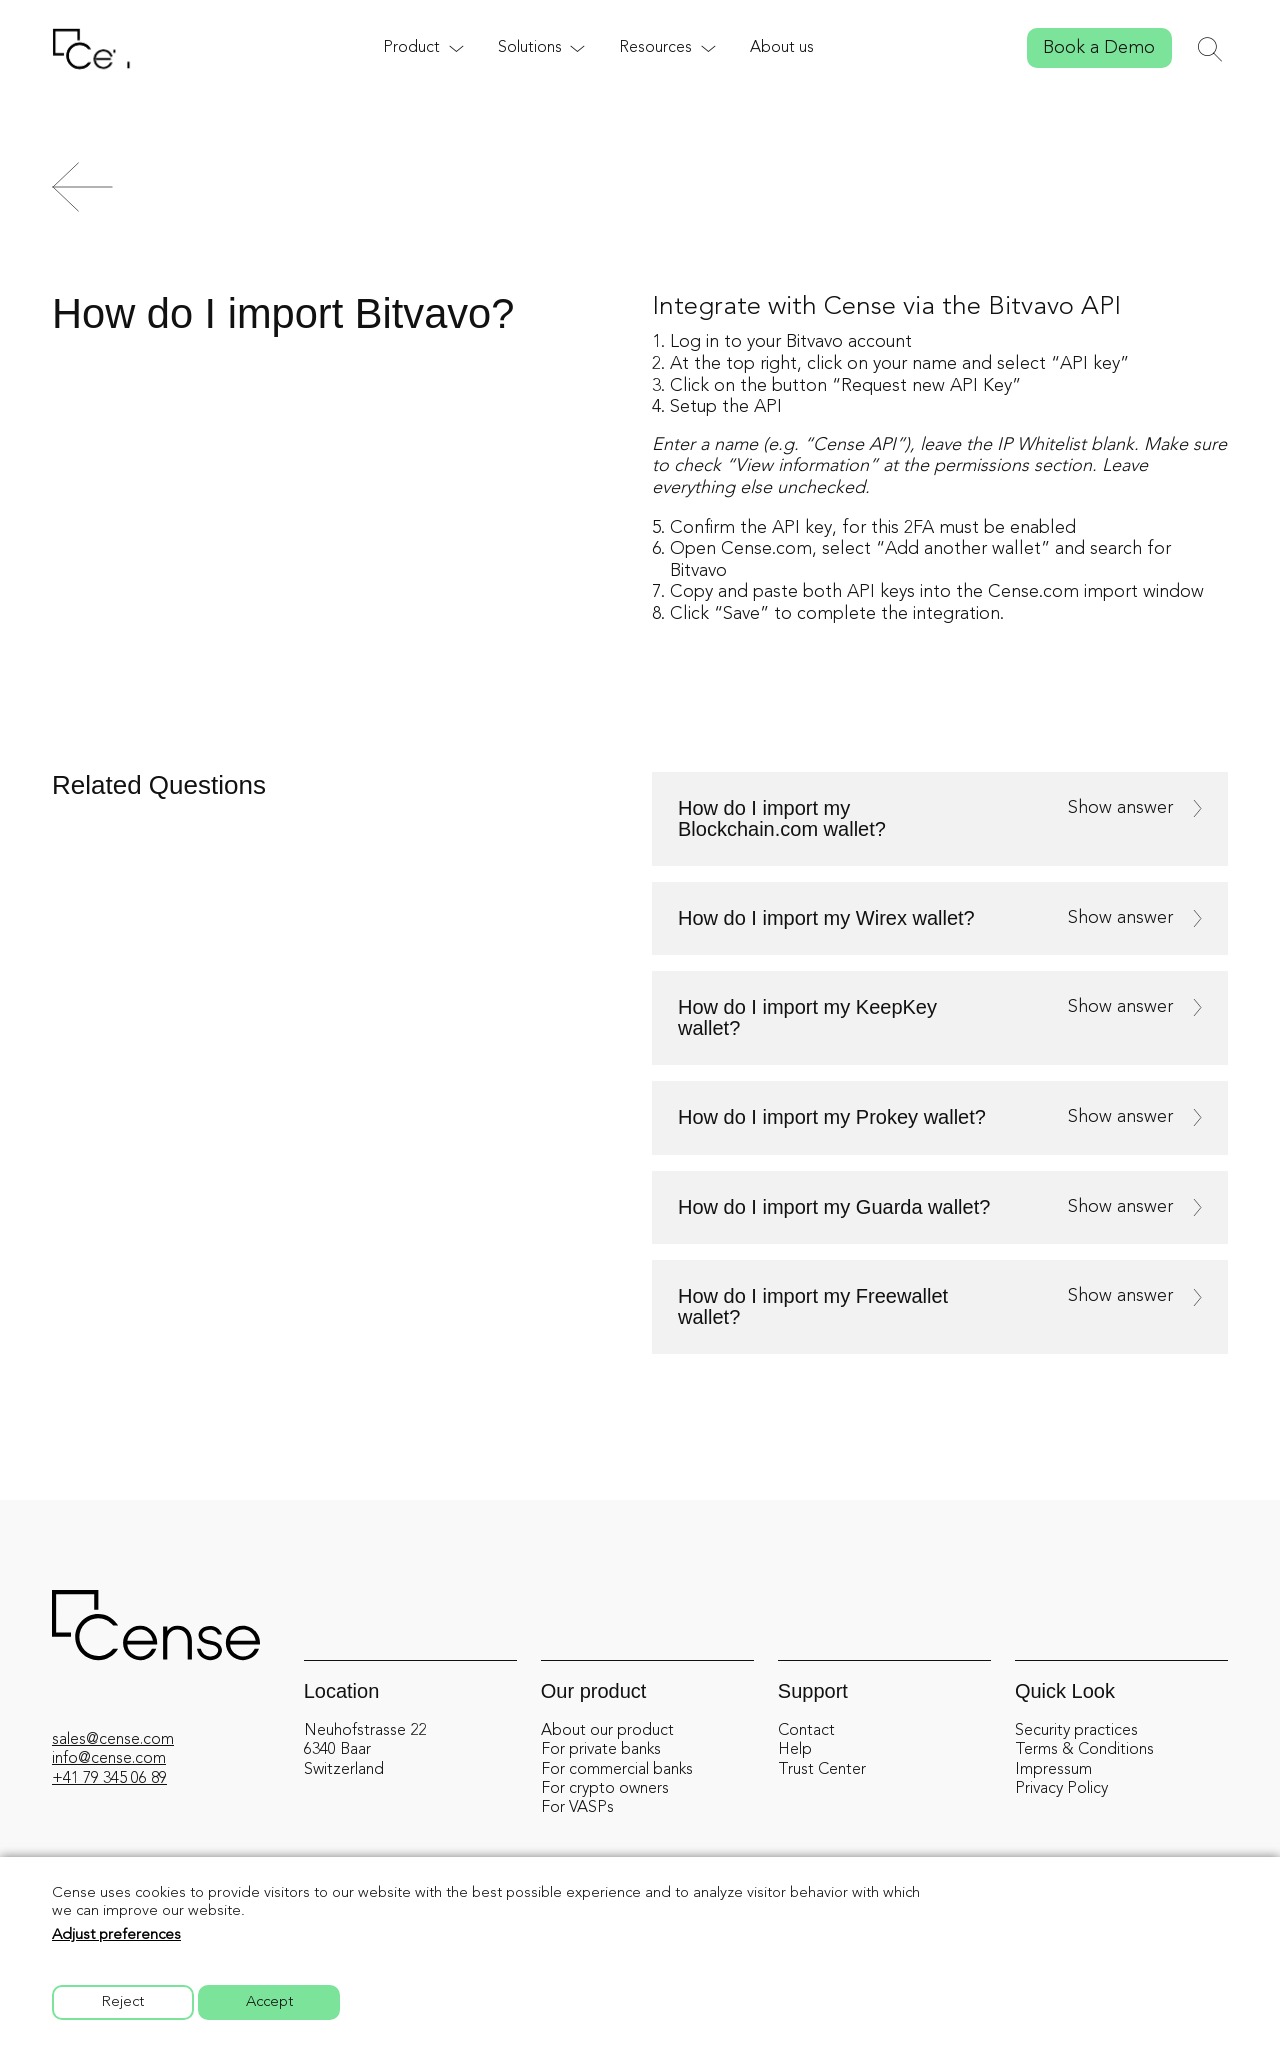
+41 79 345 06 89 (109, 1779)
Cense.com (766, 549)
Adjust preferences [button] (116, 1935)
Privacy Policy (1061, 1789)
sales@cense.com (113, 1740)
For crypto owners (605, 1789)
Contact (806, 1731)
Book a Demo (1099, 48)
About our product (607, 1731)
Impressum (1053, 1770)
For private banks (601, 1750)
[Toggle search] (1210, 49)
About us (782, 48)
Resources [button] (655, 48)
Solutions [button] (530, 48)
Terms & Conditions (1084, 1750)
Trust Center (822, 1770)
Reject (123, 2002)
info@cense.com (109, 1759)
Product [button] (411, 48)
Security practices (1076, 1731)
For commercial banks (617, 1770)
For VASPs (577, 1808)
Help (795, 1750)
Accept (269, 2002)
